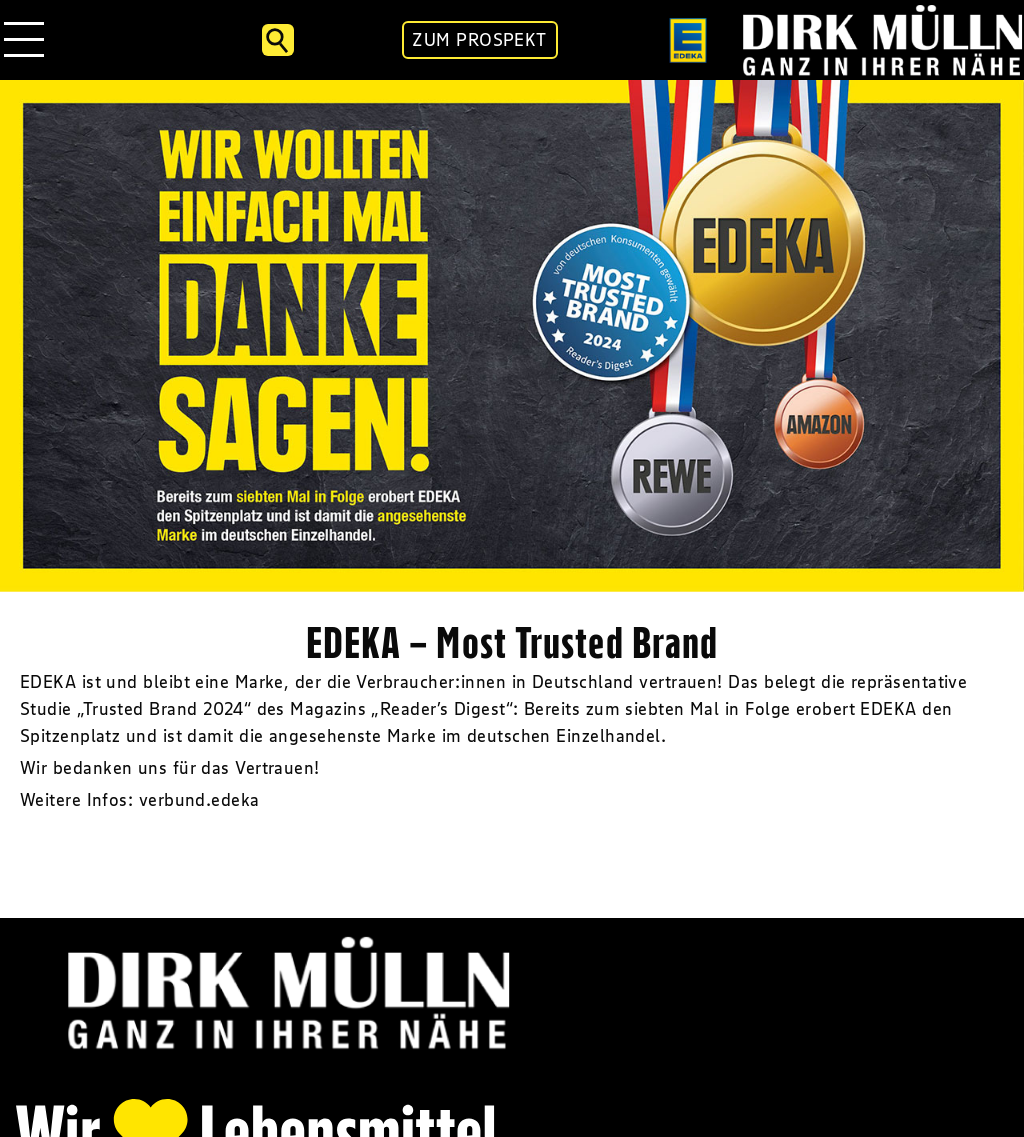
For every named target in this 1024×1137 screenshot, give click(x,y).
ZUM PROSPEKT (479, 40)
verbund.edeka (199, 800)
